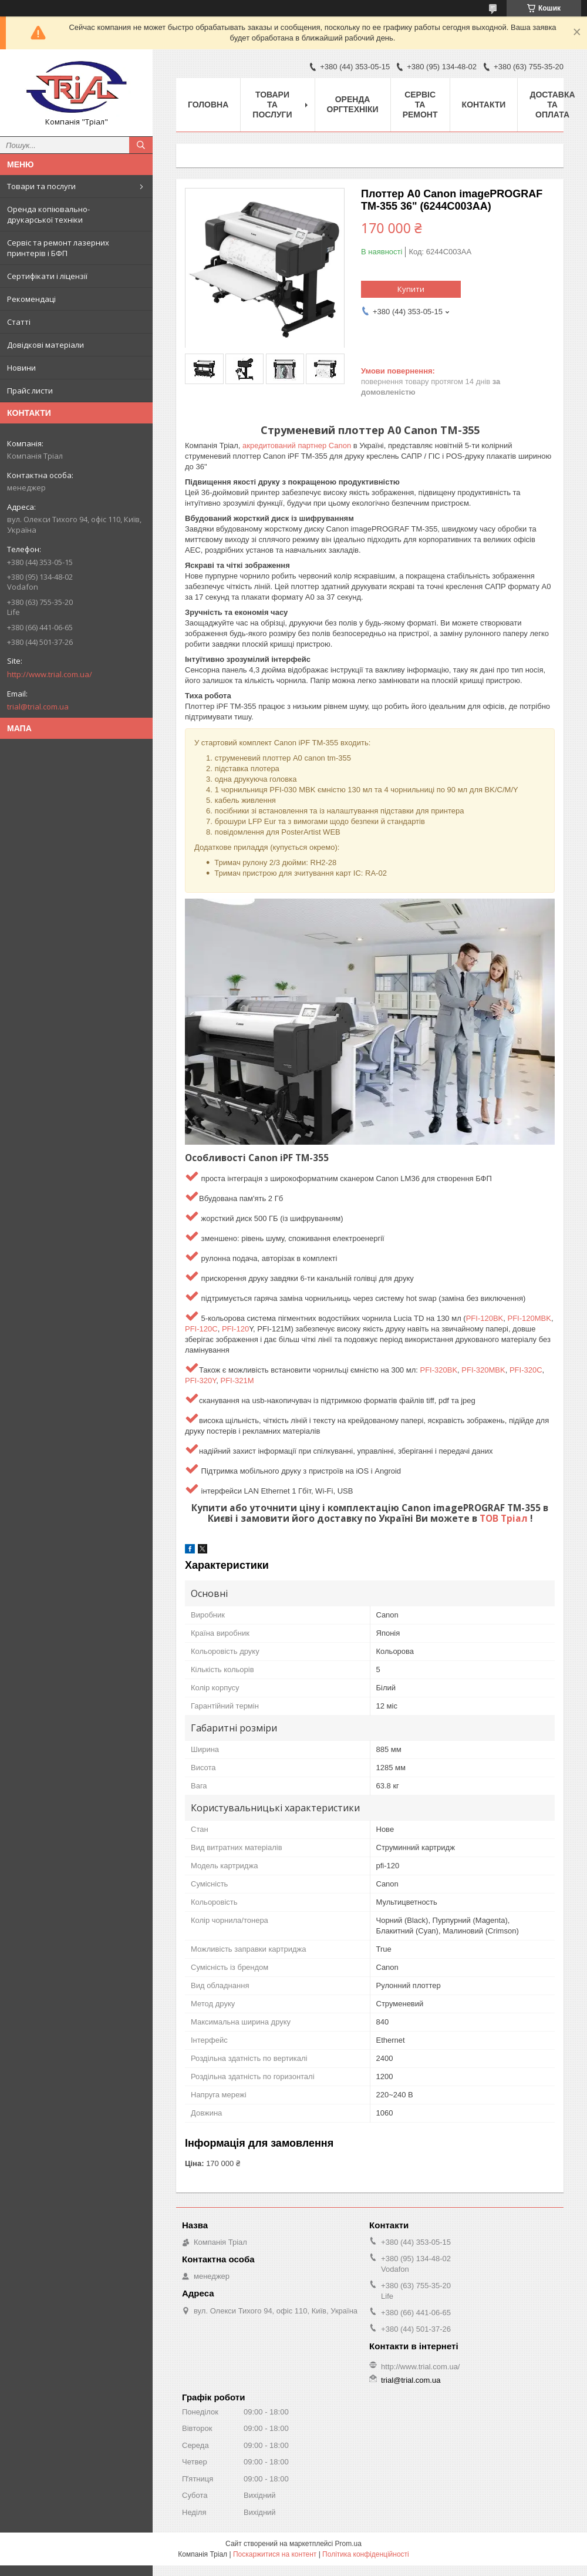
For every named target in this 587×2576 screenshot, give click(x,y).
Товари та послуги (41, 186)
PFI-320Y (200, 1380)
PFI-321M (237, 1380)
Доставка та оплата (552, 104)
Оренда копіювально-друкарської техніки (48, 214)
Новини (21, 367)
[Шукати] (141, 145)
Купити (410, 289)
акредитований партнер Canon (296, 445)
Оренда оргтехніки (353, 104)
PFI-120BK (485, 1318)
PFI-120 (235, 1328)
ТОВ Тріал (505, 1518)
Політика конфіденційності (365, 2554)
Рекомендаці (31, 299)
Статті (19, 322)
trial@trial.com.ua (38, 706)
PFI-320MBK (483, 1370)
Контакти (484, 104)
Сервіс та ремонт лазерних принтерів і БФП (58, 247)
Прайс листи (30, 390)
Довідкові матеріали (45, 344)
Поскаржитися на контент (274, 2554)
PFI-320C (526, 1370)
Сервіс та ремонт (420, 104)
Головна (208, 104)
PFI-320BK (438, 1370)
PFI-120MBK (529, 1318)
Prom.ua (348, 2544)
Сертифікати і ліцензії (47, 276)
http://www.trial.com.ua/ (49, 674)
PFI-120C (201, 1328)
